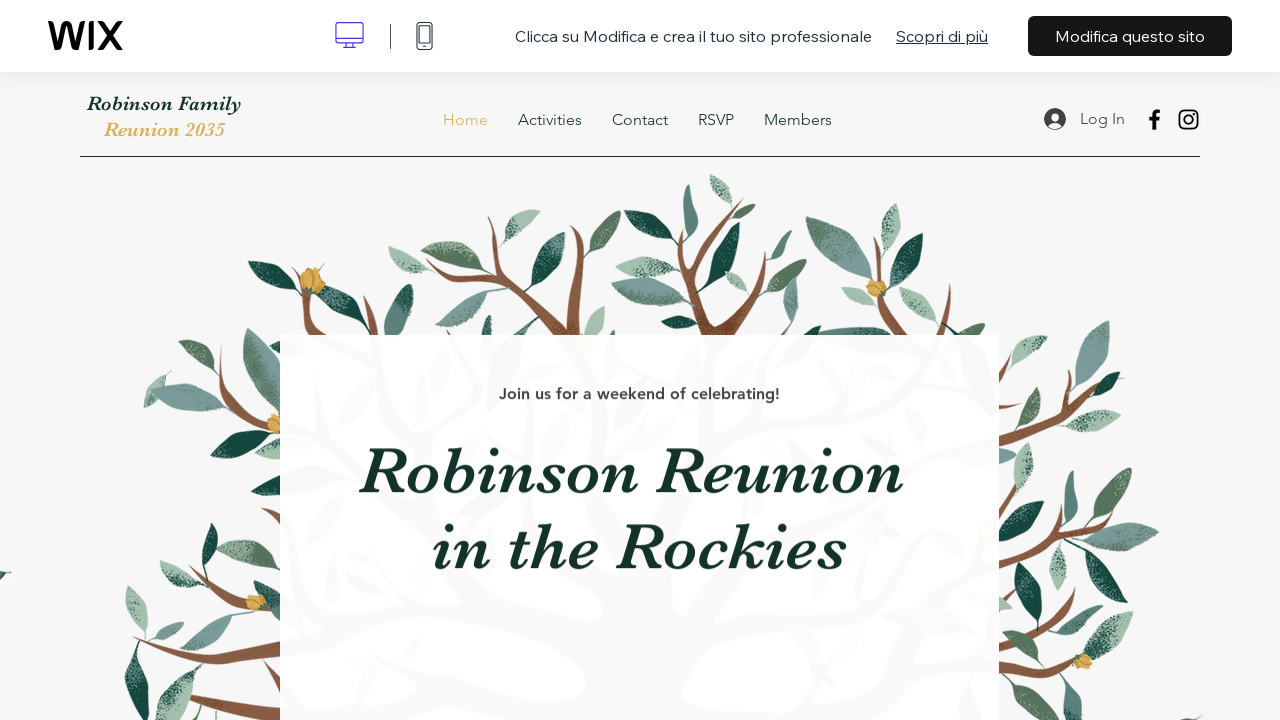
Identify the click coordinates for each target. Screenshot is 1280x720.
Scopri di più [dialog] (942, 36)
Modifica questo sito (1130, 36)
